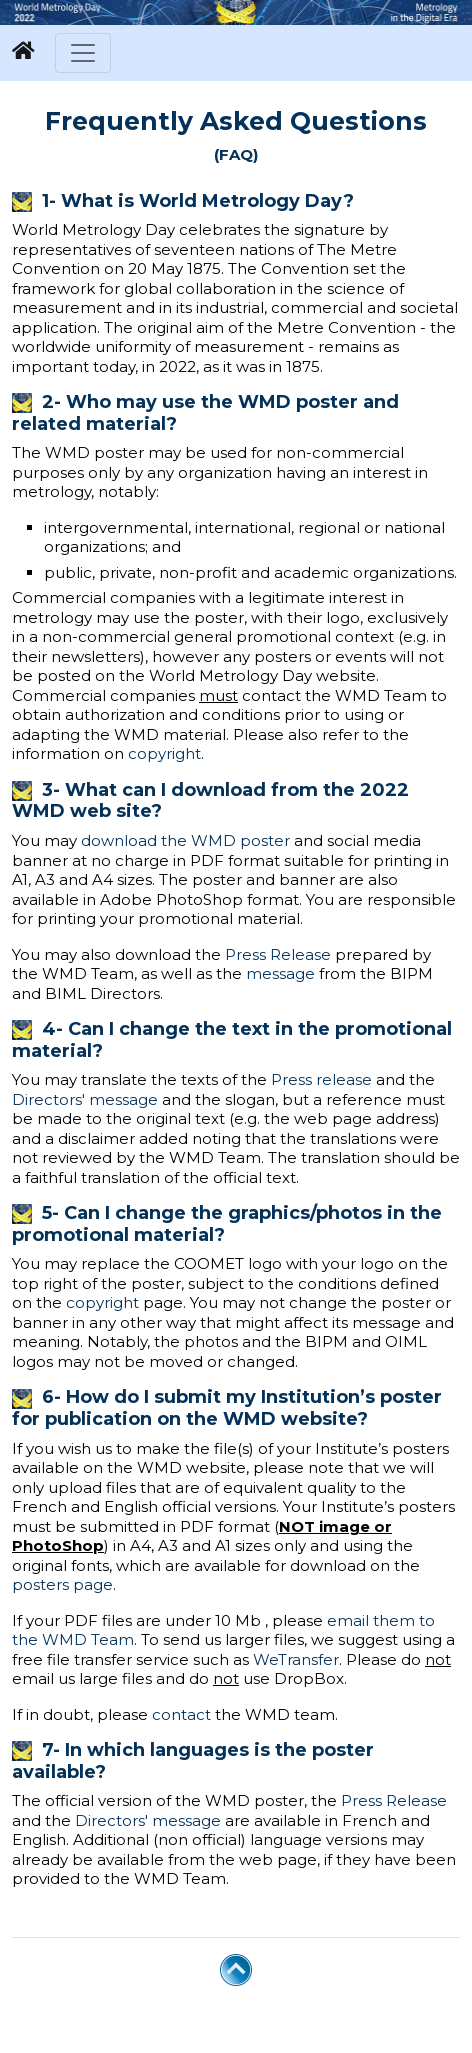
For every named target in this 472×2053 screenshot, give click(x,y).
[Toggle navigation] (83, 53)
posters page (62, 1584)
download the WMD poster (185, 840)
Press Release (278, 954)
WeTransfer (296, 1659)
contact (181, 1714)
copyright (164, 753)
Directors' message (85, 1099)
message (280, 973)
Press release (321, 1079)
